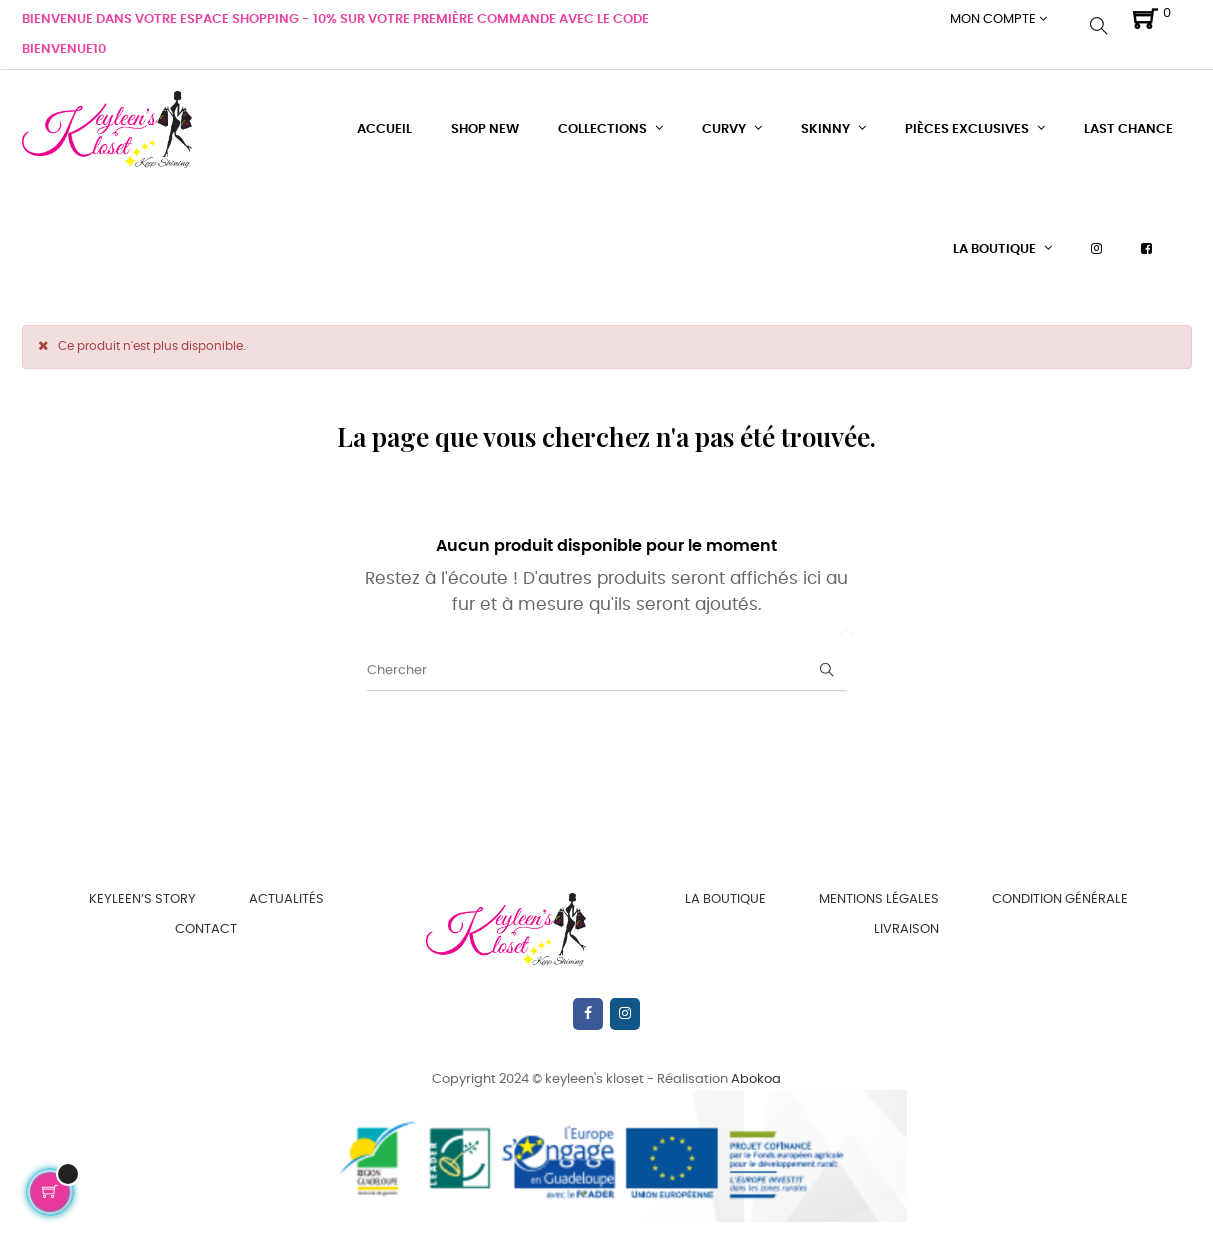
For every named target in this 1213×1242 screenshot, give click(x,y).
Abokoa (756, 1079)
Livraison (906, 929)
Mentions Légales (879, 899)
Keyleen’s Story (142, 899)
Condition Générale (1060, 899)
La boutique (725, 899)
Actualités (286, 899)
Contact (206, 929)
